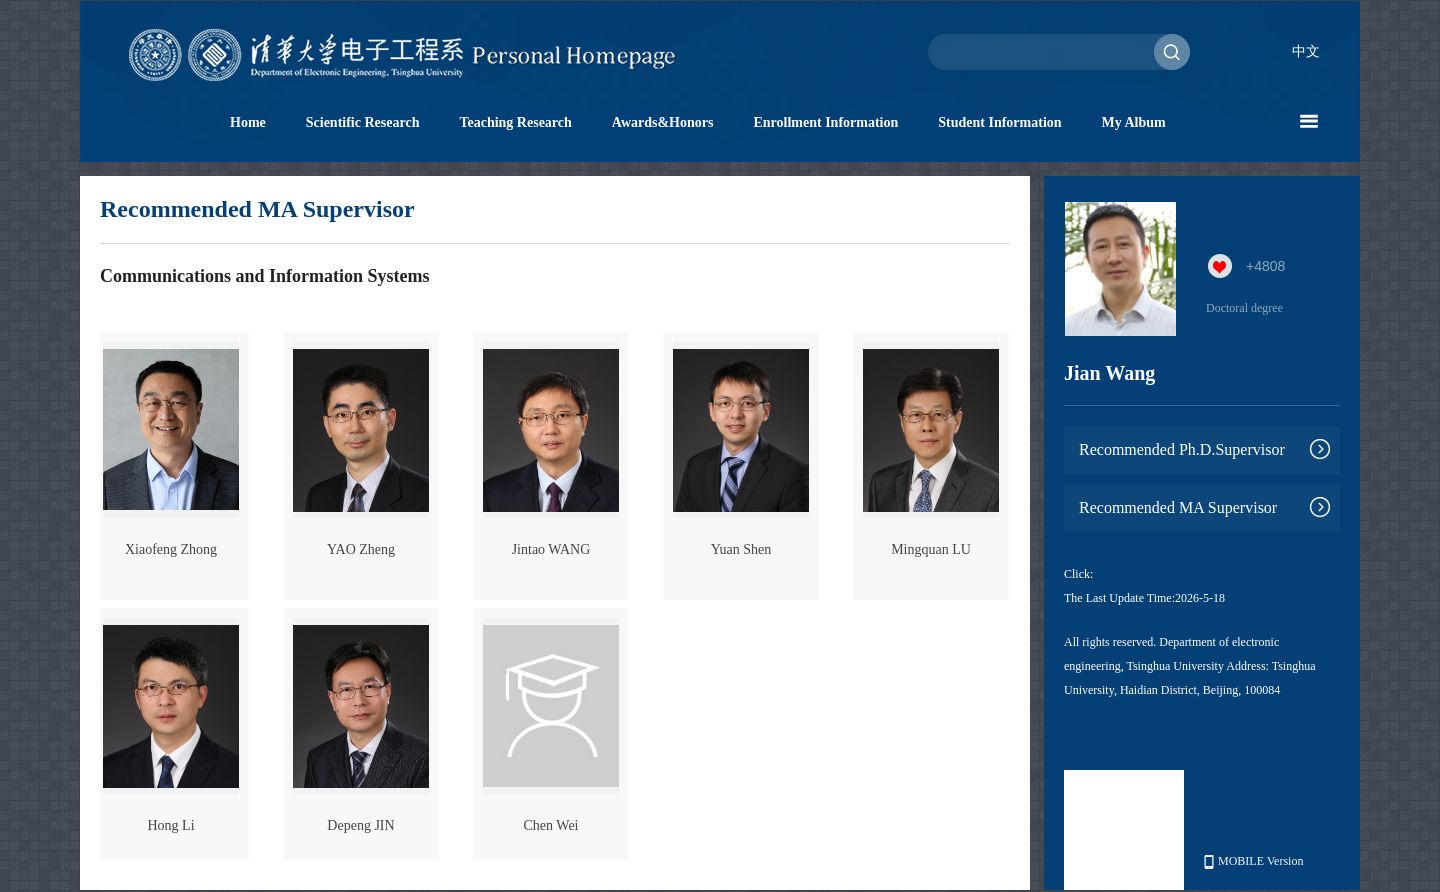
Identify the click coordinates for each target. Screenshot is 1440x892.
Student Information (999, 122)
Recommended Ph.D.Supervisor (1182, 449)
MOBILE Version (1253, 861)
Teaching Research (515, 122)
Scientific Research (363, 122)
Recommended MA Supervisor (1178, 507)
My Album (1134, 122)
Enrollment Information (825, 122)
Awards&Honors (663, 122)
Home (248, 122)
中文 (1306, 51)
